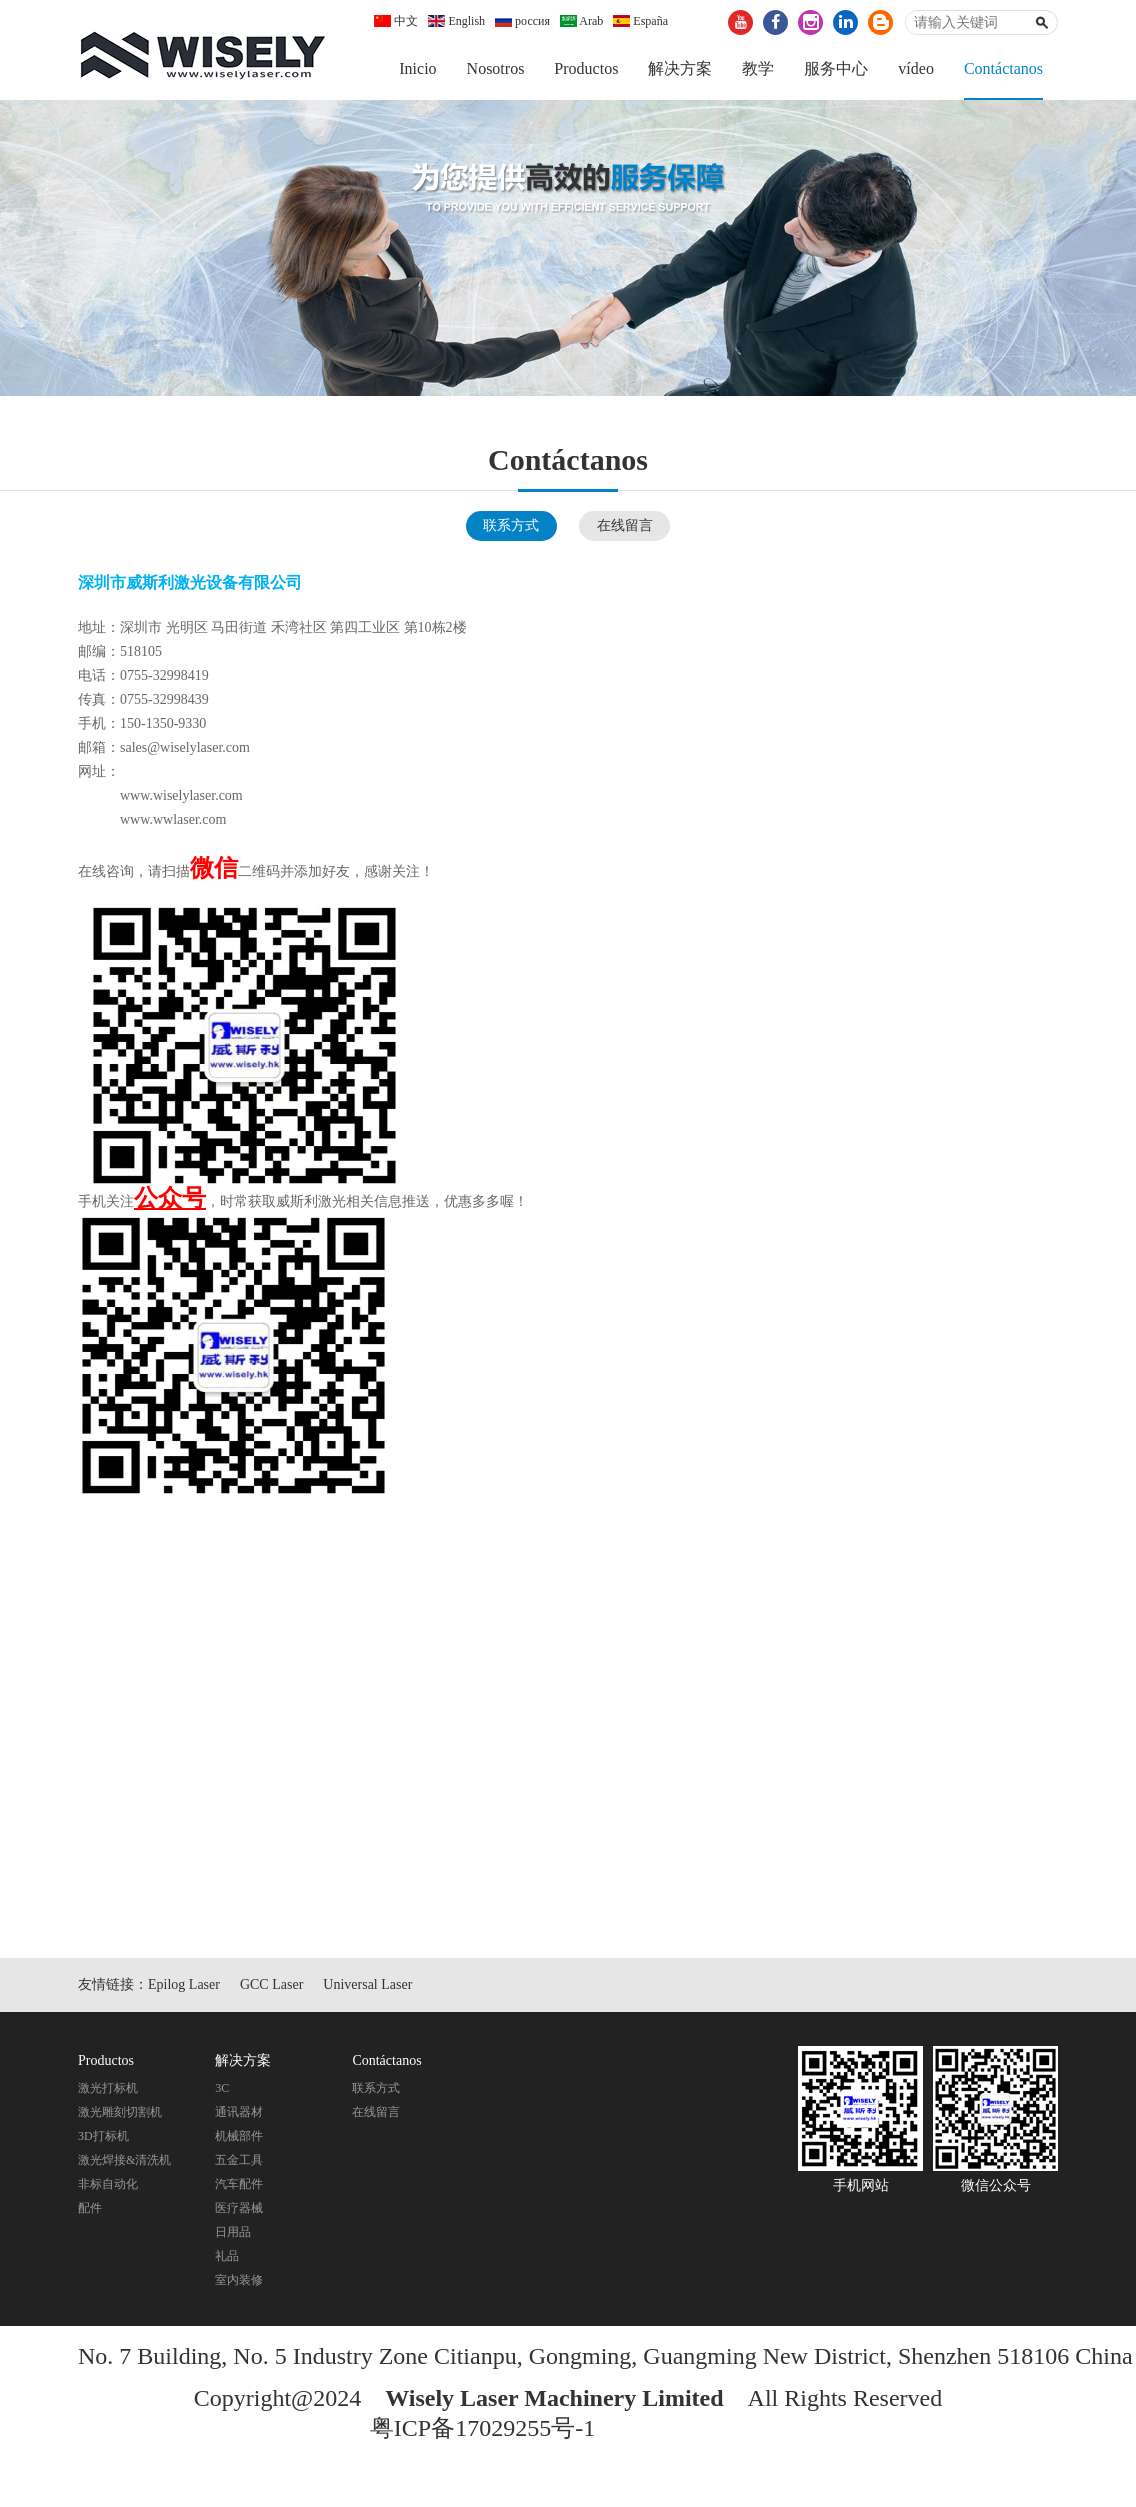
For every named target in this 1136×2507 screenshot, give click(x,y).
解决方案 (680, 68)
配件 (90, 2208)
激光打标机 (108, 2088)
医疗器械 (239, 2208)
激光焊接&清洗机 (124, 2160)
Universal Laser (367, 1984)
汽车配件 (239, 2184)
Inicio (417, 68)
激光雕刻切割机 (120, 2112)
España (640, 21)
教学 (758, 68)
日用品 (233, 2232)
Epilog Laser (184, 1984)
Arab (581, 21)
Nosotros (496, 68)
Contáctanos (1003, 68)
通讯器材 (239, 2112)
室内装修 (239, 2280)
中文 (396, 21)
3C (222, 2088)
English (456, 21)
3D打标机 (103, 2136)
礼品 (227, 2256)
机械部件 (239, 2136)
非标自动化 (108, 2184)
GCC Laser (271, 1984)
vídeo (916, 68)
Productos (586, 68)
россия (522, 21)
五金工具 (239, 2160)
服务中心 (836, 68)
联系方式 (511, 525)
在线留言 (625, 525)
